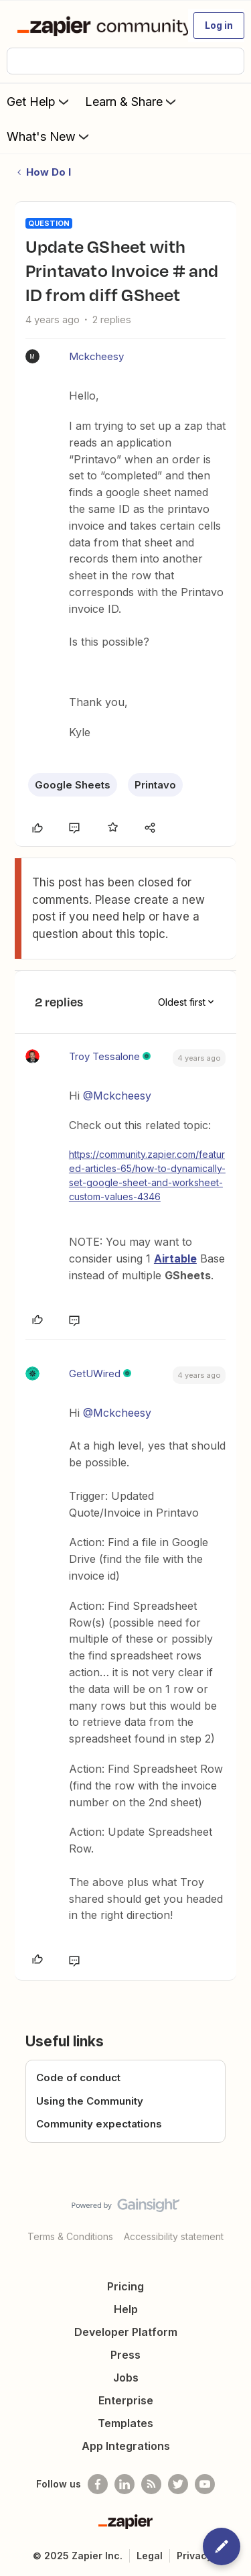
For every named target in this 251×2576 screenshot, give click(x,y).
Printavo (155, 784)
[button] (218, 25)
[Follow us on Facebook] (98, 2484)
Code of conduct (78, 2077)
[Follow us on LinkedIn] (124, 2484)
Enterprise (125, 2400)
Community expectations (99, 2123)
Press (125, 2354)
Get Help (39, 101)
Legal (150, 2555)
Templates (125, 2423)
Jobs (126, 2377)
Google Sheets (72, 784)
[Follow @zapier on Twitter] (178, 2484)
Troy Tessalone (104, 1056)
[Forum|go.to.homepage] (96, 25)
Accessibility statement (174, 2236)
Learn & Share (132, 101)
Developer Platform (125, 2332)
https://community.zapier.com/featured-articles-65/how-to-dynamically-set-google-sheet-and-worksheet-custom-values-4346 (147, 1175)
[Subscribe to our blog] (151, 2484)
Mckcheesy (96, 356)
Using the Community (89, 2101)
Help (126, 2309)
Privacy (194, 2555)
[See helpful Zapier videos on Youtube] (205, 2484)
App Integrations (126, 2446)
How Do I (48, 172)
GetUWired (94, 1373)
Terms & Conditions (70, 2236)
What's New (49, 136)
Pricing (125, 2286)
